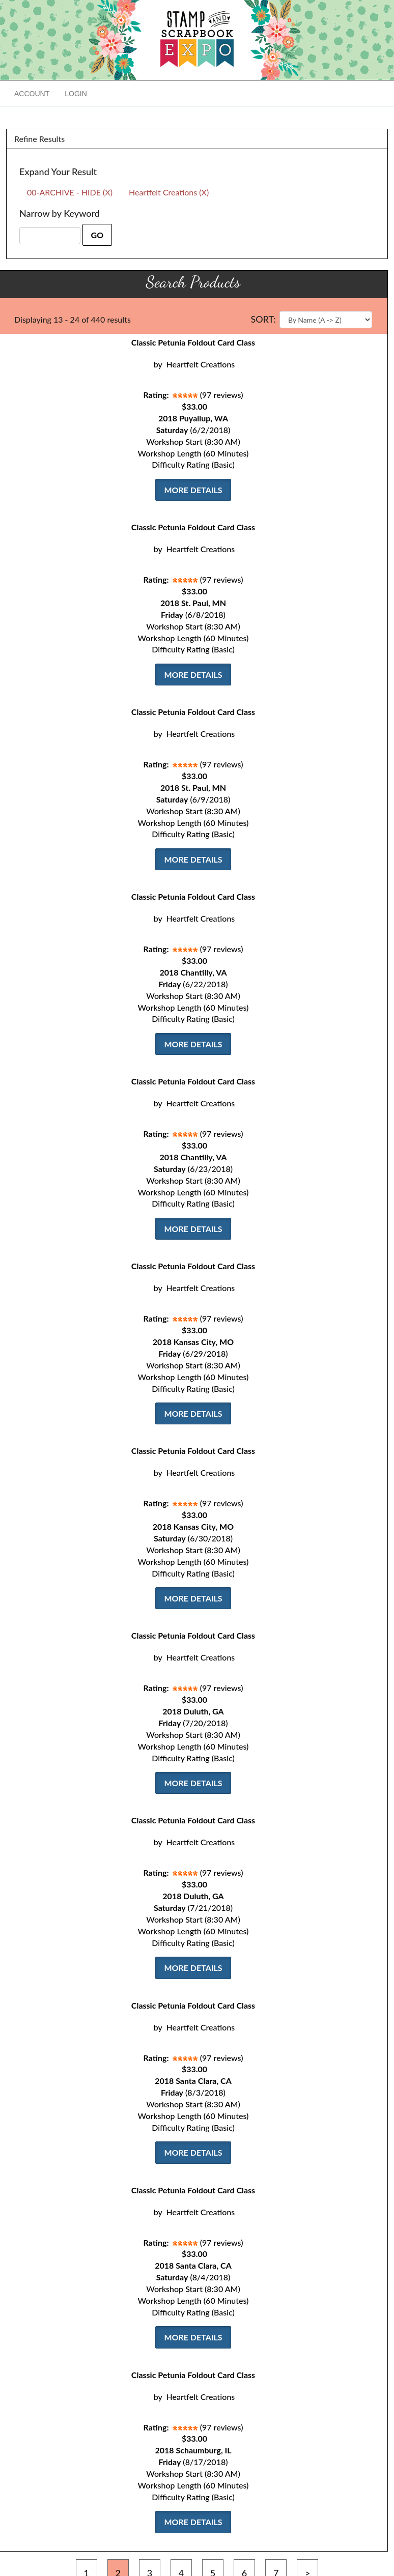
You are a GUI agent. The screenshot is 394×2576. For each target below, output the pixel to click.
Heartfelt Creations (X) (169, 192)
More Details (193, 490)
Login (76, 94)
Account (31, 94)
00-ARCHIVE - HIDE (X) (69, 192)
